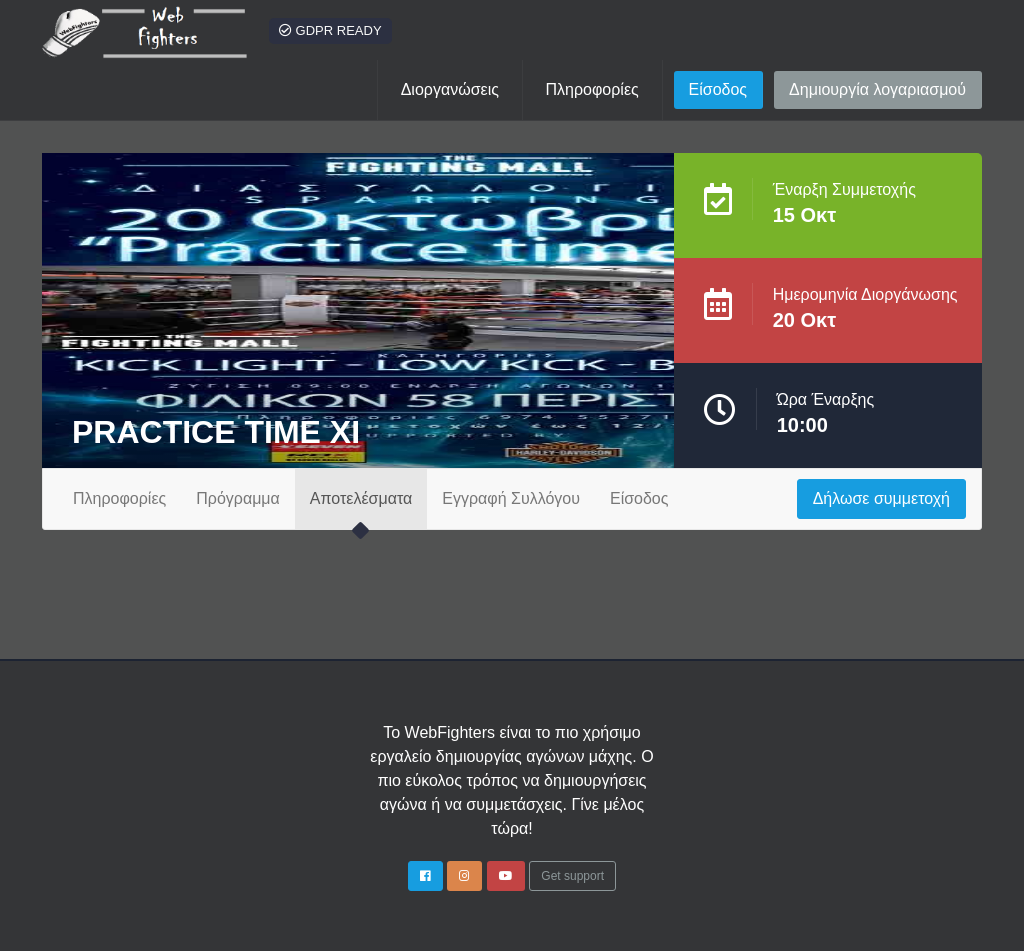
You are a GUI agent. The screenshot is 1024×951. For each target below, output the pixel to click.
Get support (572, 876)
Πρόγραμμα (238, 498)
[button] (593, 90)
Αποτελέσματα (361, 498)
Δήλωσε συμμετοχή (881, 498)
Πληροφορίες (119, 498)
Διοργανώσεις (450, 89)
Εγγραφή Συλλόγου (511, 498)
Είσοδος (718, 89)
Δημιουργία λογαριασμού (877, 89)
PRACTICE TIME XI (216, 432)
